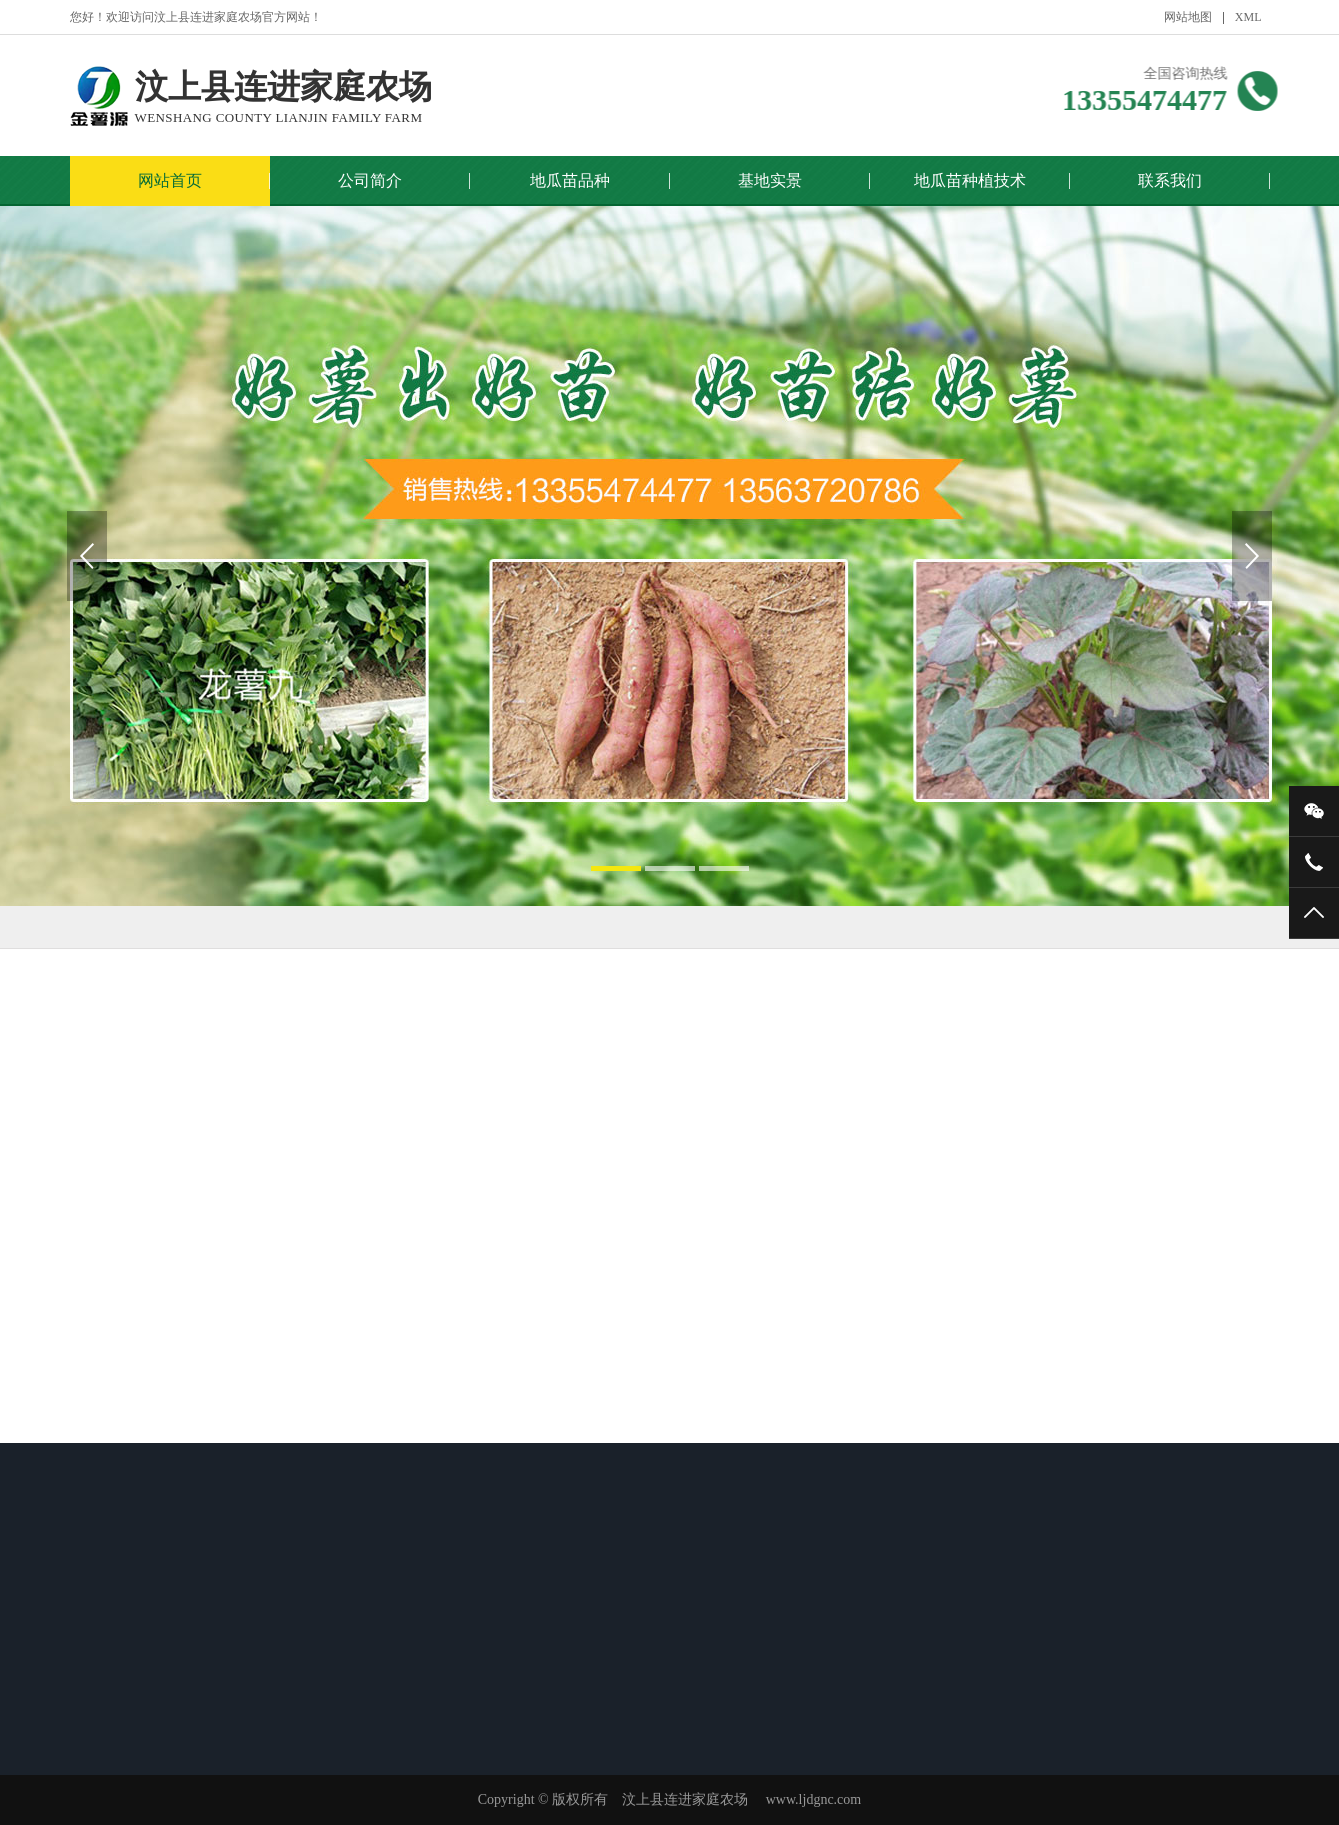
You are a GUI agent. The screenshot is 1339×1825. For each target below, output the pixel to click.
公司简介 (370, 180)
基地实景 (770, 180)
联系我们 (1170, 180)
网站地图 (1188, 17)
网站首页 (170, 180)
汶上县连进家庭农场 (283, 97)
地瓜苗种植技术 (970, 180)
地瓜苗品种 (570, 180)
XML (1248, 17)
